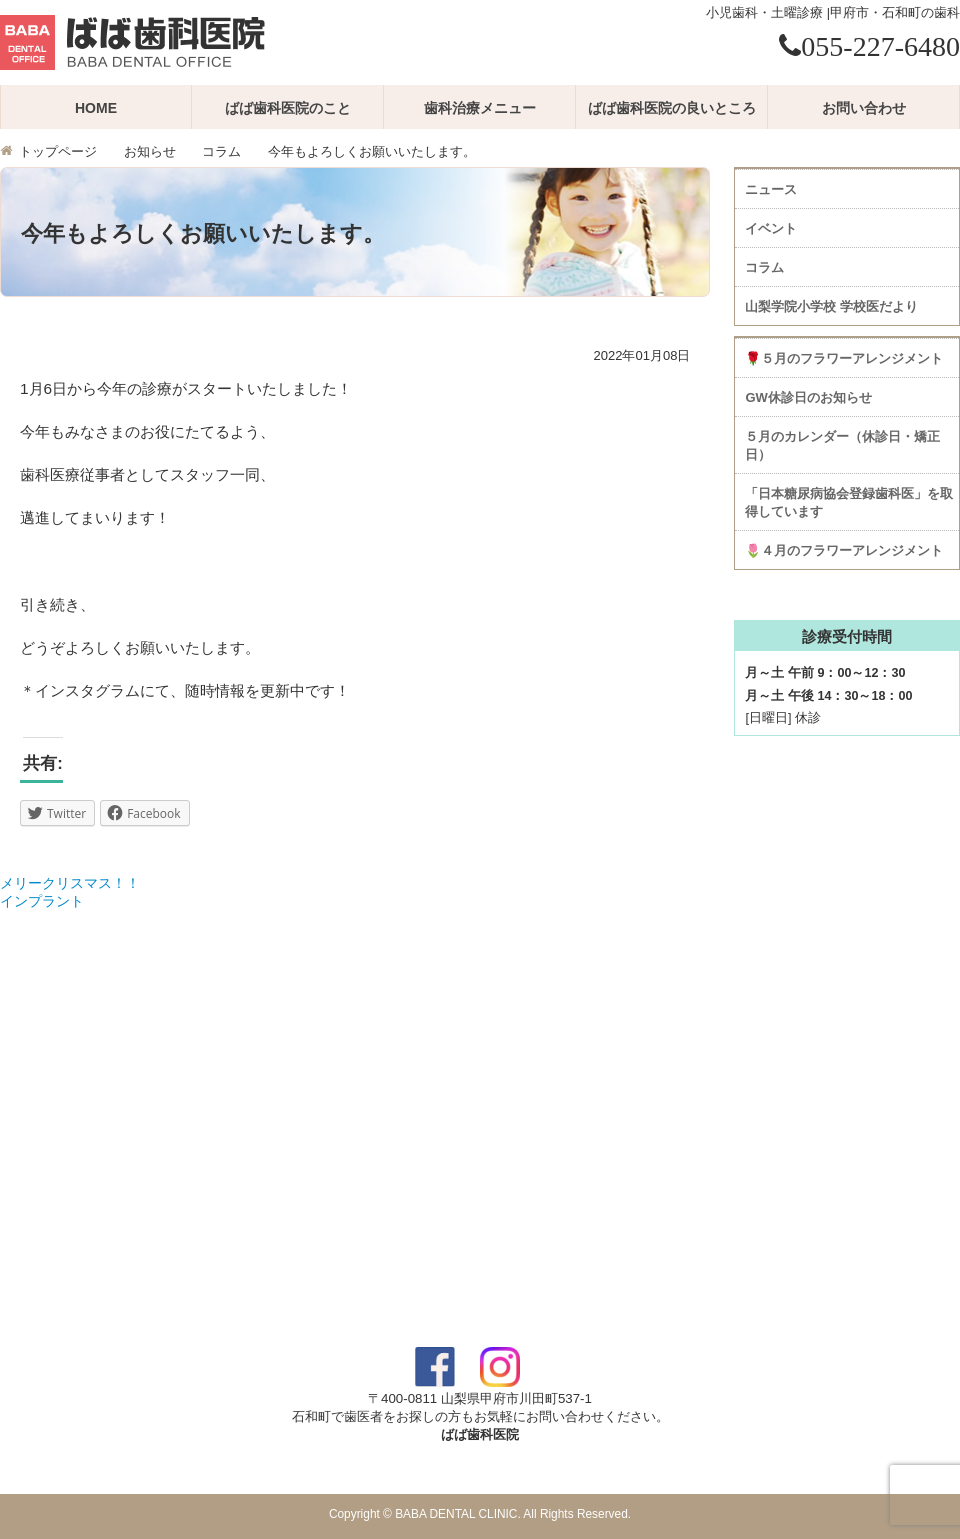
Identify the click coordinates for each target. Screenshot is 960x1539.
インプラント (42, 901)
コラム (221, 152)
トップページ (58, 152)
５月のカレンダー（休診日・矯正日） (842, 445)
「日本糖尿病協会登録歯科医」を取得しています (849, 502)
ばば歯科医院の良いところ (672, 108)
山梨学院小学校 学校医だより (831, 306)
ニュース (771, 189)
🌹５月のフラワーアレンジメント (844, 358)
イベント (771, 228)
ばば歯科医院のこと (288, 108)
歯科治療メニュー (480, 108)
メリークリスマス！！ (70, 883)
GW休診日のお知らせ (808, 397)
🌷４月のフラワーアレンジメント (844, 550)
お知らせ (150, 152)
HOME (96, 108)
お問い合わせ (864, 108)
